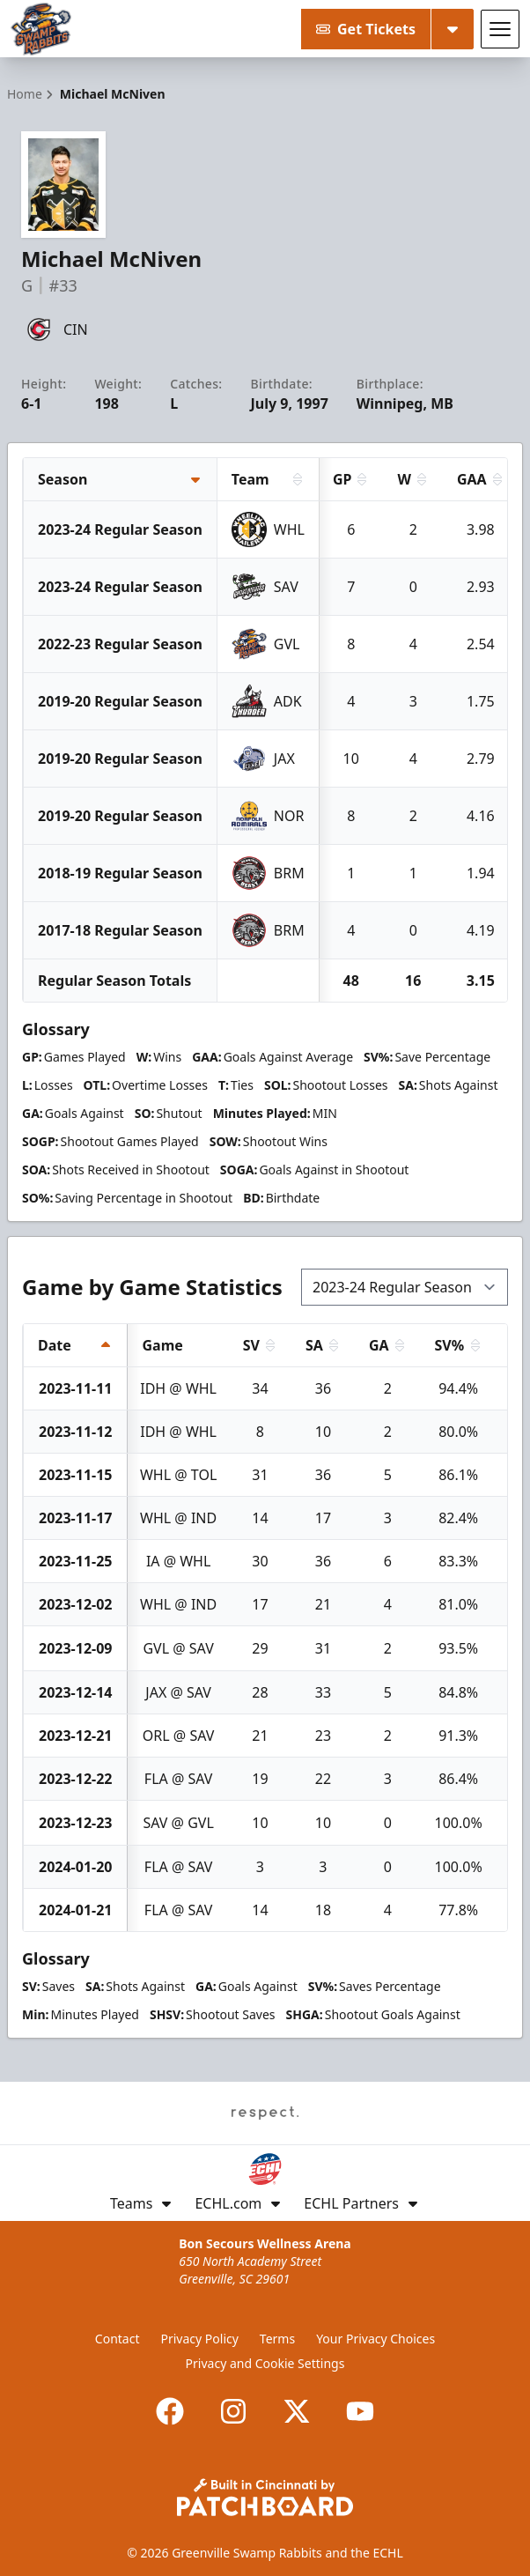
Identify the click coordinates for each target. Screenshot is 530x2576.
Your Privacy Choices (375, 2338)
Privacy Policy (200, 2338)
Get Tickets (366, 29)
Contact (117, 2338)
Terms (277, 2338)
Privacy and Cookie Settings (265, 2363)
